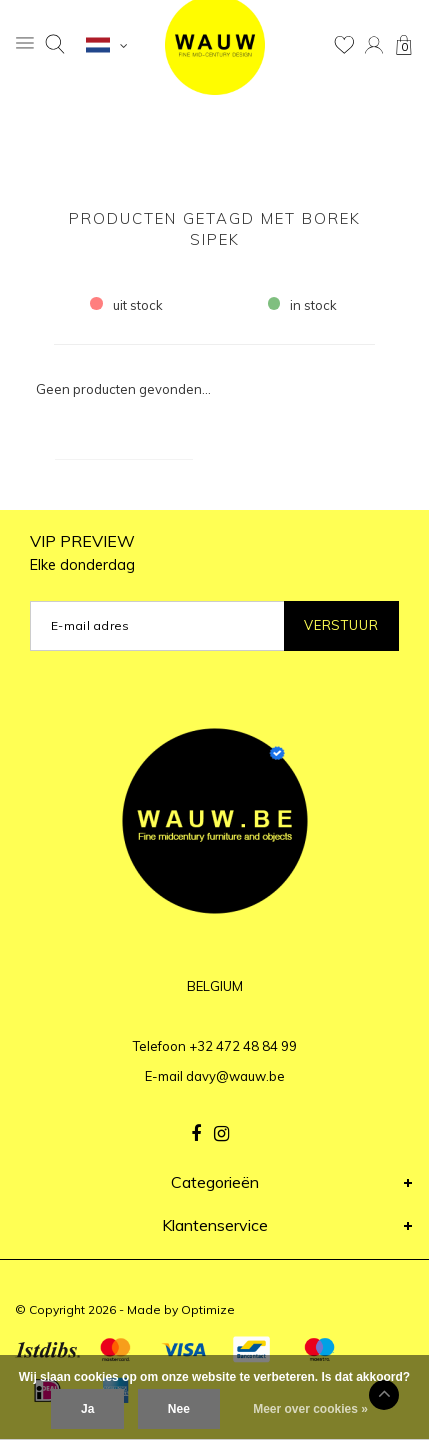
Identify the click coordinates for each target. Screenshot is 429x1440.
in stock (303, 305)
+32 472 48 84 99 (243, 1046)
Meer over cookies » (310, 1409)
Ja (87, 1409)
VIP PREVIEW (82, 552)
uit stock (126, 305)
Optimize (208, 1309)
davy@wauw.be (235, 1076)
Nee (179, 1409)
